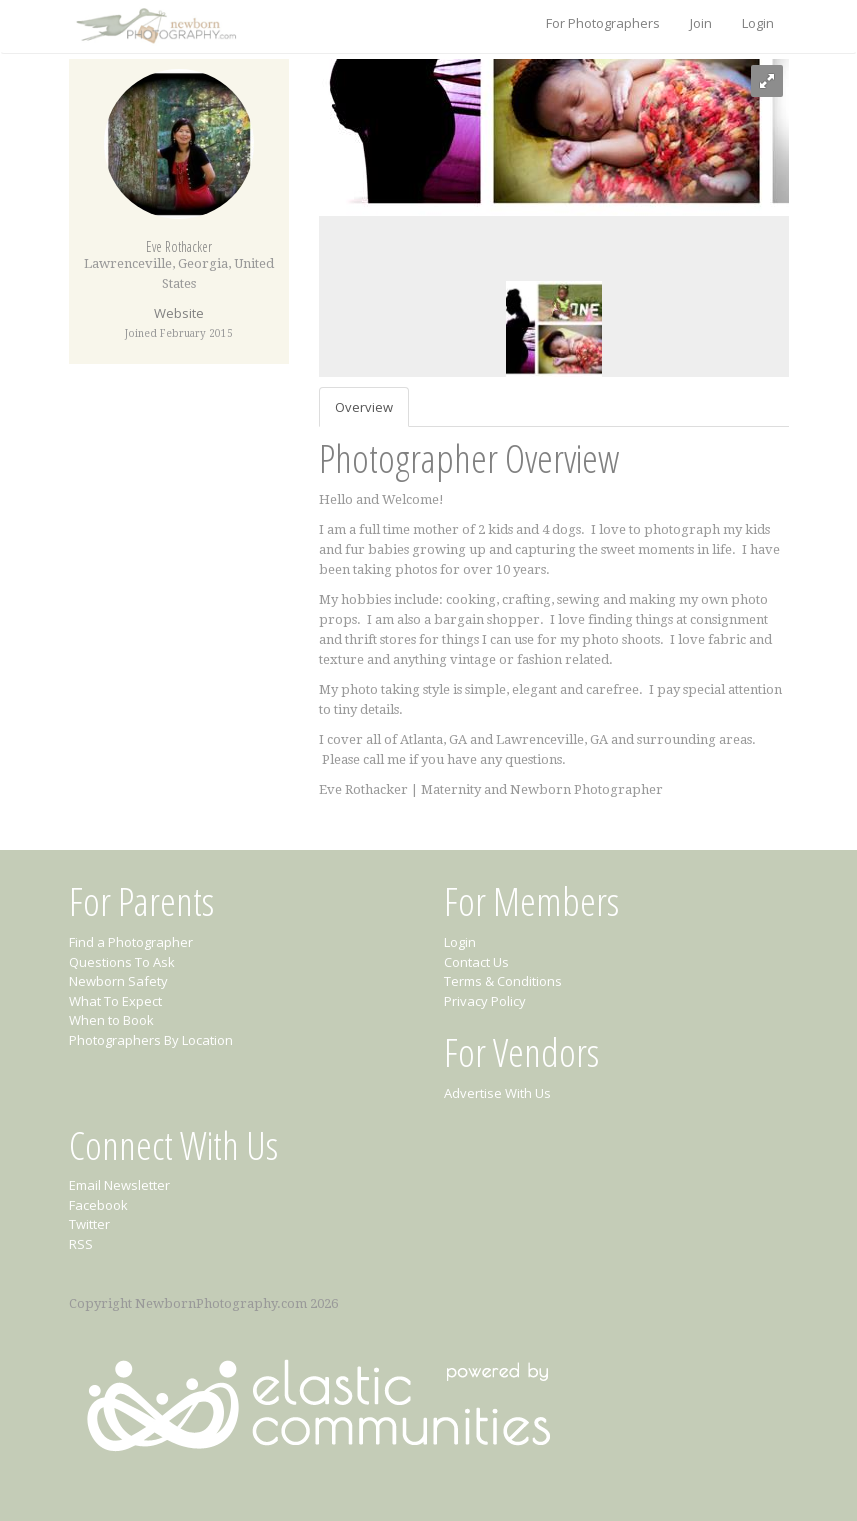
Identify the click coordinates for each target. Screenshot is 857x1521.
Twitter (89, 1224)
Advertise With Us (497, 1093)
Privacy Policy (485, 1001)
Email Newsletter (119, 1185)
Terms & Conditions (503, 981)
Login (758, 23)
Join (701, 23)
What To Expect (115, 1001)
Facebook (98, 1205)
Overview (364, 407)
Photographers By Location (151, 1040)
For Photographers (603, 23)
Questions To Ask (122, 962)
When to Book (111, 1020)
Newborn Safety (118, 981)
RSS (81, 1244)
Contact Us (476, 962)
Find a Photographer (131, 942)
